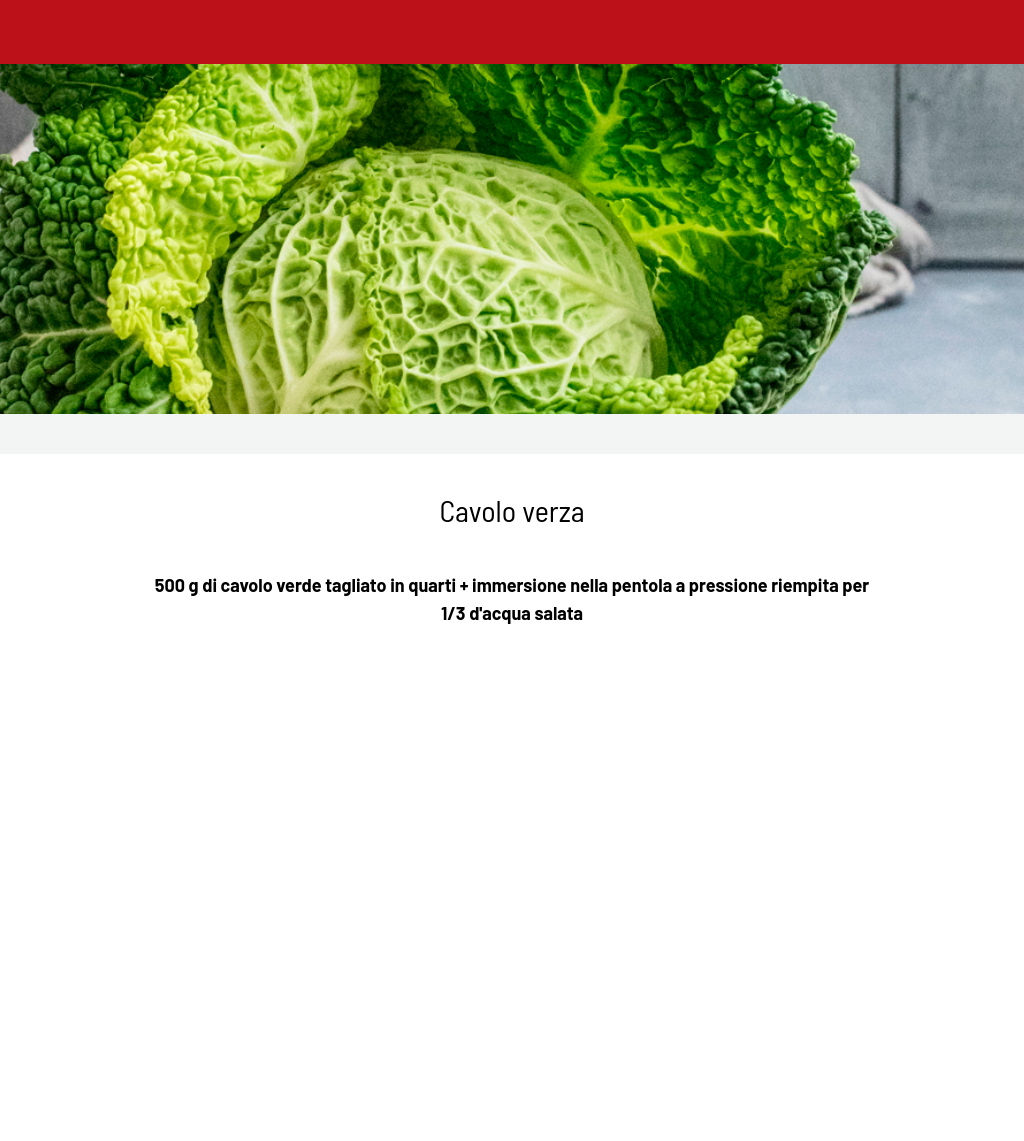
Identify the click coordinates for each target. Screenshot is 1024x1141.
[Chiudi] (32, 32)
